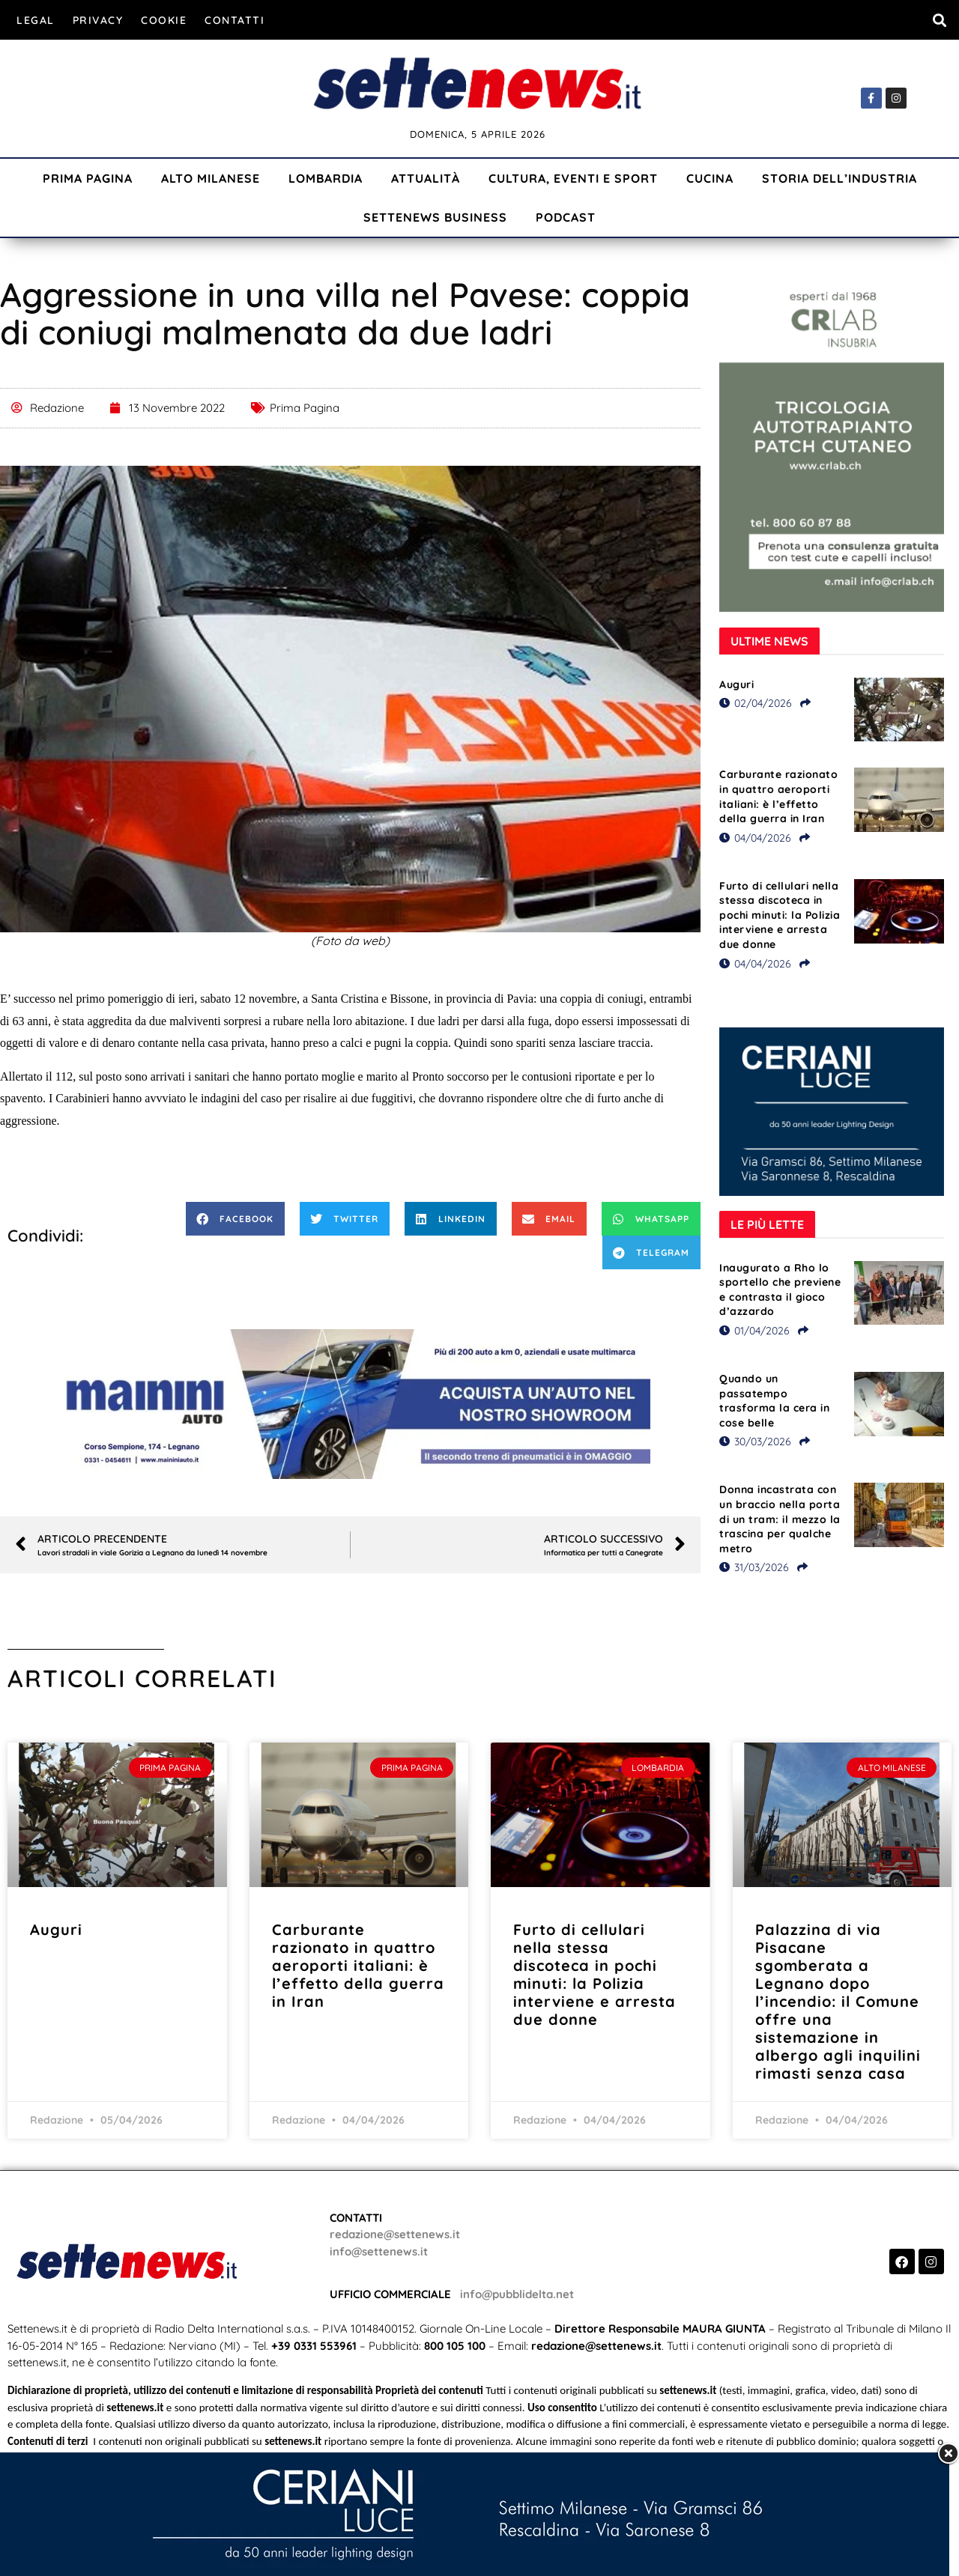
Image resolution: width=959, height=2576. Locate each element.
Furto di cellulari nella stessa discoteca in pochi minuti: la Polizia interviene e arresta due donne (779, 915)
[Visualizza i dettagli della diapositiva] (350, 1404)
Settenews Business (435, 217)
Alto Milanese (210, 178)
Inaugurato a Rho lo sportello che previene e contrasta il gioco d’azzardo (780, 1290)
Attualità (425, 178)
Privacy (98, 20)
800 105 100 (454, 2346)
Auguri (736, 684)
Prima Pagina (88, 178)
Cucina (709, 178)
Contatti (234, 20)
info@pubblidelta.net (517, 2294)
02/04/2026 (755, 703)
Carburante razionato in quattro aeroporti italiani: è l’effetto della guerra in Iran (778, 796)
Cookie (164, 20)
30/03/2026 (755, 1441)
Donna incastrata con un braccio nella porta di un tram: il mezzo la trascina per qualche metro (780, 1519)
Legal (35, 20)
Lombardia (325, 178)
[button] (939, 19)
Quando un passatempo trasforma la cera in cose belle (774, 1401)
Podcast (566, 217)
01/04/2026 (754, 1330)
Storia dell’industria (839, 178)
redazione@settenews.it (395, 2234)
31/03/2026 (754, 1567)
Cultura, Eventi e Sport (573, 178)
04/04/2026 (755, 838)
